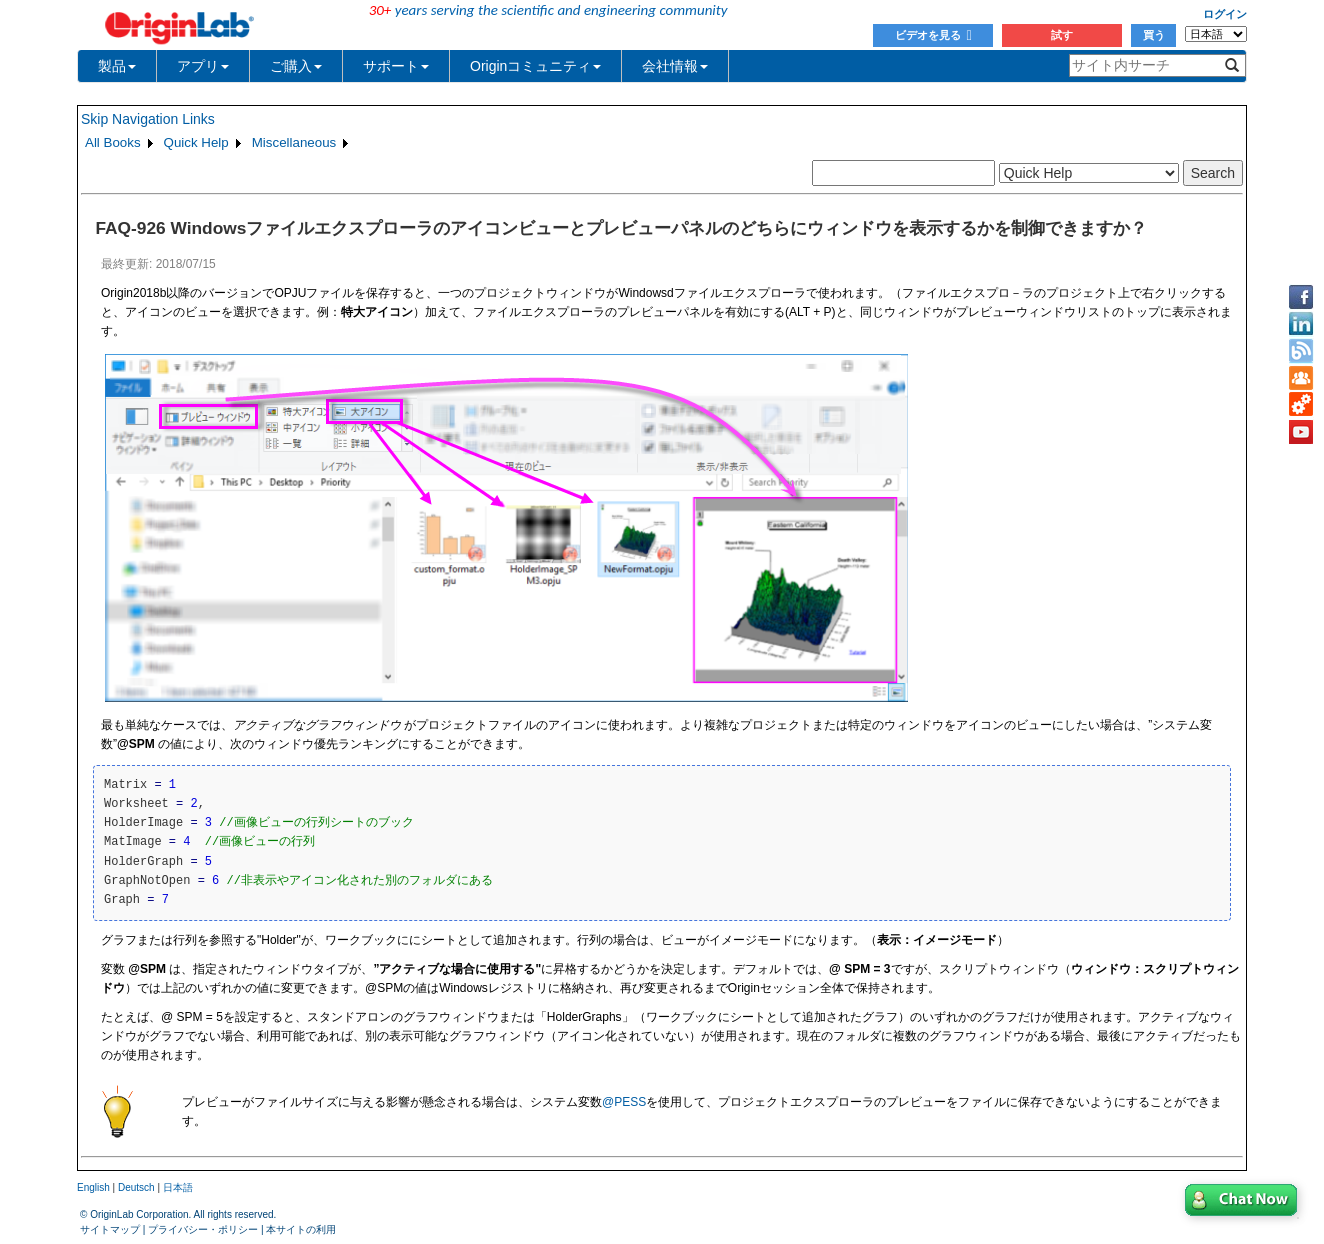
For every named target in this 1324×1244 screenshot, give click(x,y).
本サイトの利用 (301, 1229)
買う (1154, 35)
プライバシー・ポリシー (203, 1229)
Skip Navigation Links (148, 119)
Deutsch (136, 1187)
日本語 (178, 1187)
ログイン (1225, 14)
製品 (117, 66)
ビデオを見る (933, 35)
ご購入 (296, 66)
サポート (396, 66)
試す (1062, 35)
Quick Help (196, 142)
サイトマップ (110, 1229)
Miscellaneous (294, 142)
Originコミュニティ (535, 66)
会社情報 (675, 66)
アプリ (203, 66)
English (93, 1187)
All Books (113, 142)
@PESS (624, 1102)
